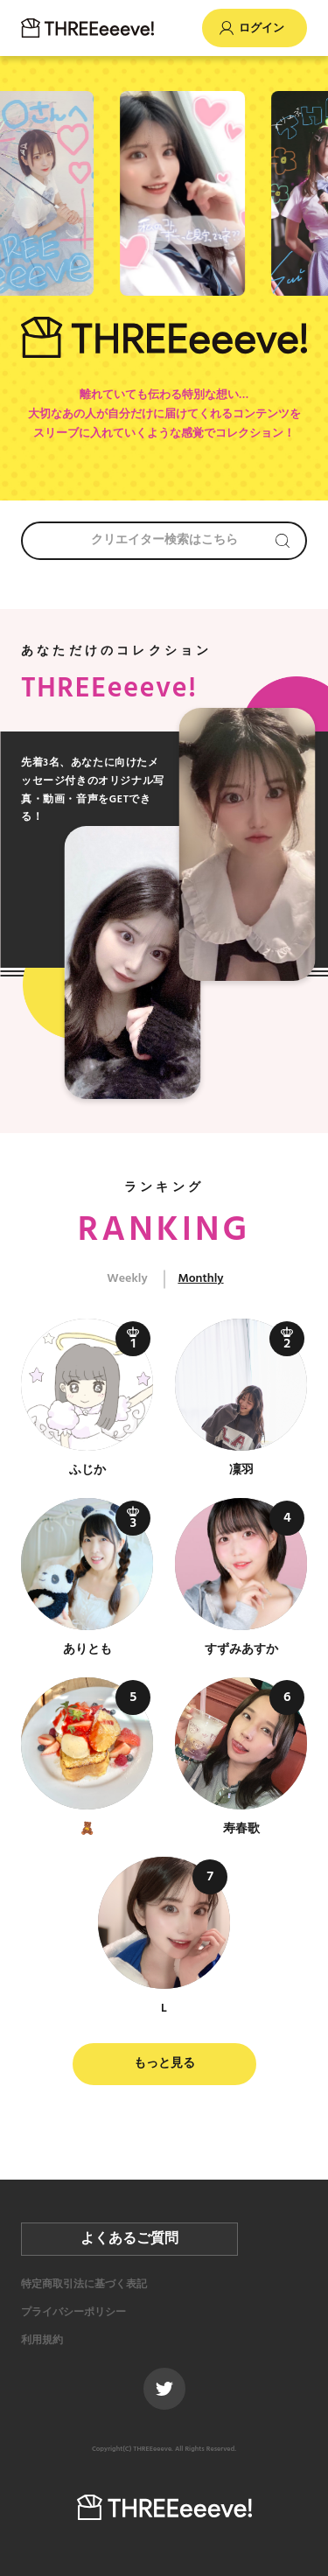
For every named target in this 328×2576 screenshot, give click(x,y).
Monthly (200, 1279)
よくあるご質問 (129, 2239)
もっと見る (164, 2064)
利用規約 (42, 2340)
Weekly (127, 1279)
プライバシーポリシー (73, 2312)
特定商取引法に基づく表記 (84, 2284)
